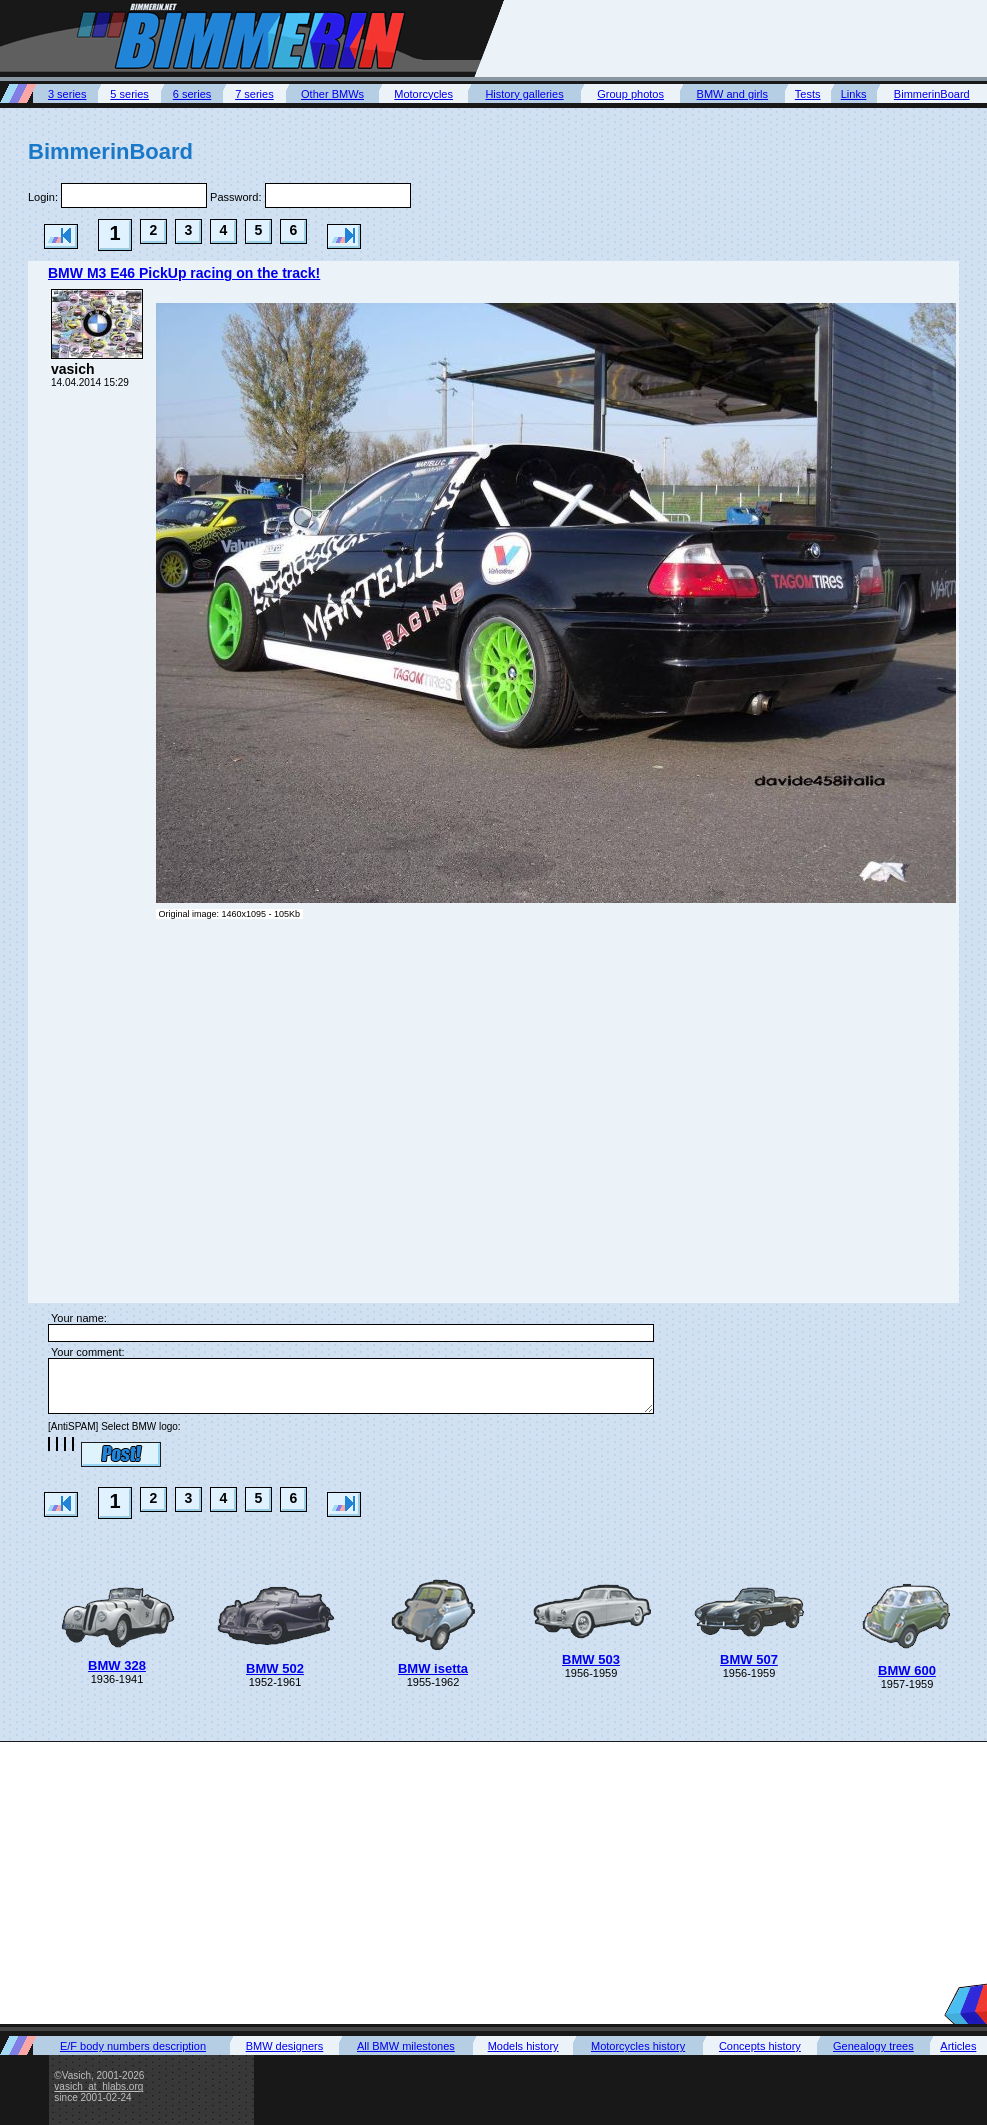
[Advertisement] (493, 1882)
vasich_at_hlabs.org (98, 2086)
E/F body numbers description (133, 2046)
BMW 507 (749, 1659)
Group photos (630, 94)
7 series (254, 94)
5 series (129, 94)
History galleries (524, 94)
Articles (958, 2046)
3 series (67, 94)
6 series (192, 94)
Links (854, 94)
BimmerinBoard (932, 94)
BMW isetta (433, 1668)
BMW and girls (733, 94)
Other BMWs (332, 94)
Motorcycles (423, 94)
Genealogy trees (873, 2046)
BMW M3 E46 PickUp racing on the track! (184, 273)
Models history (523, 2046)
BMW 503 (591, 1659)
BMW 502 (275, 1668)
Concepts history (760, 2046)
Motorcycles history (638, 2046)
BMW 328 (117, 1665)
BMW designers (285, 2046)
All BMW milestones (406, 2046)
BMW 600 (907, 1670)
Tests (808, 94)
